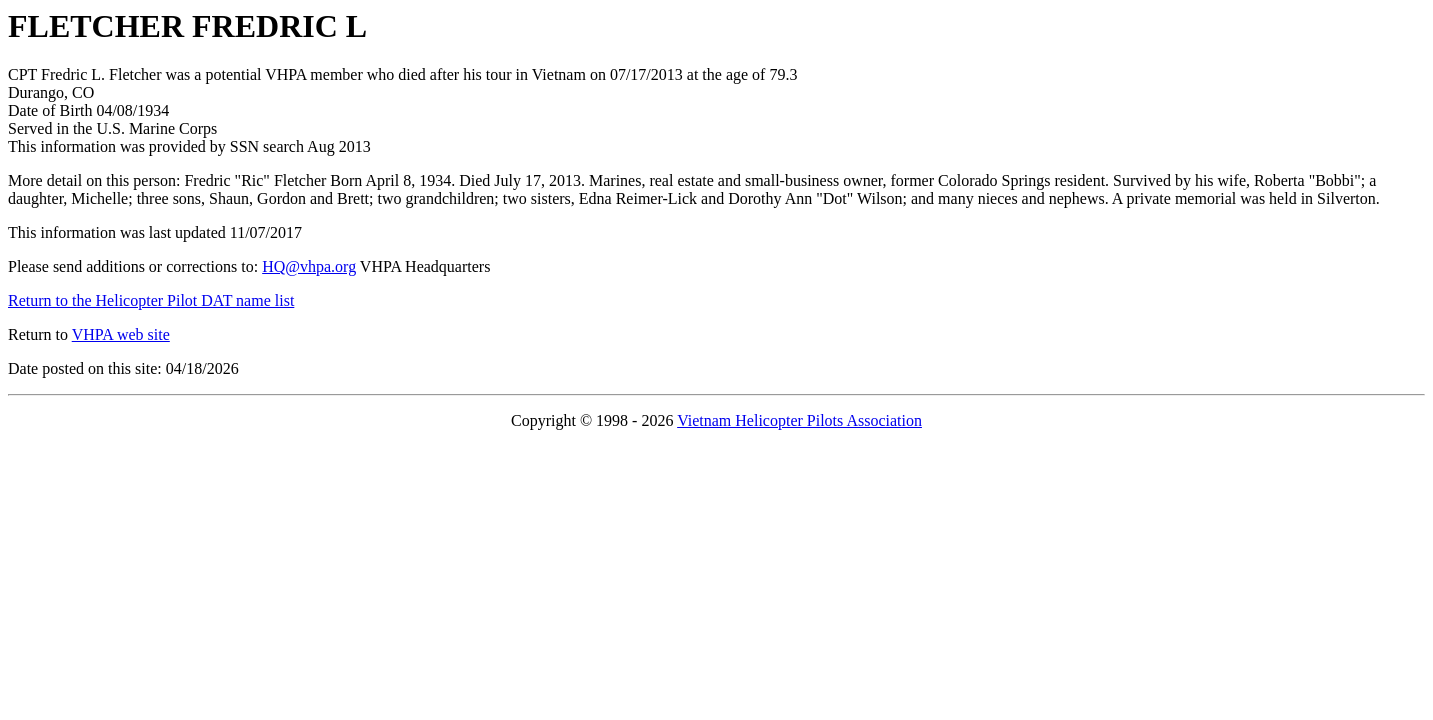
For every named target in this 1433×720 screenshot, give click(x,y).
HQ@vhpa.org (309, 266)
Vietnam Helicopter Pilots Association (799, 420)
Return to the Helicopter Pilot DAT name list (151, 300)
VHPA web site (121, 334)
